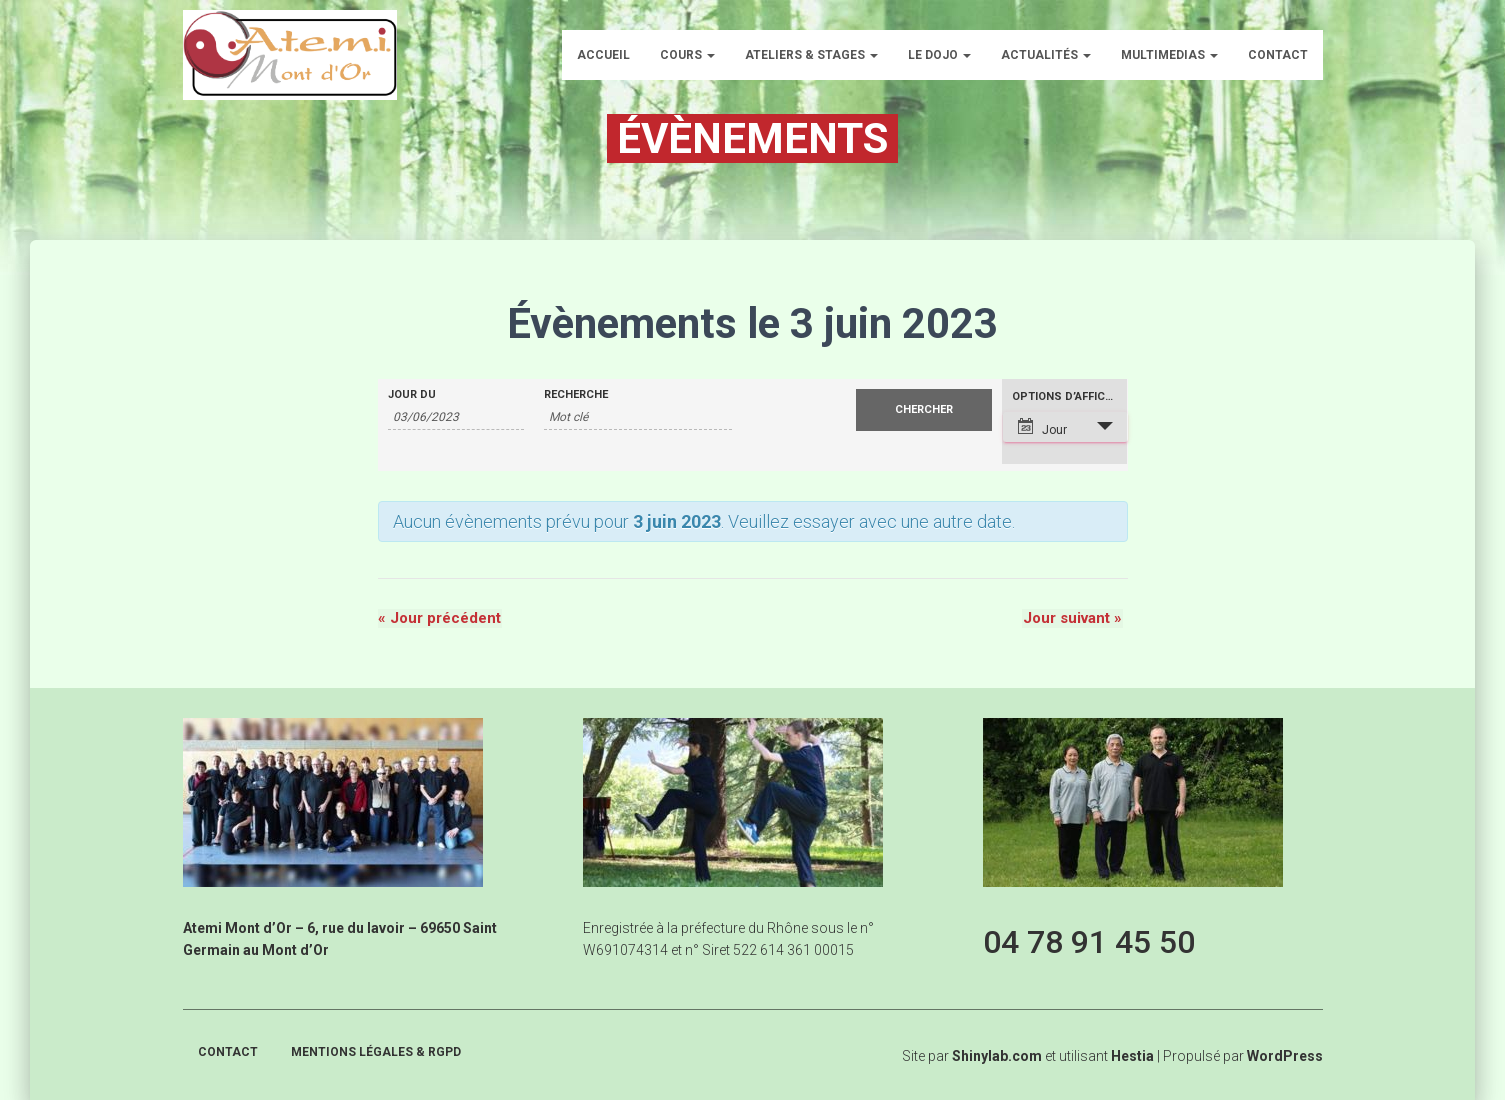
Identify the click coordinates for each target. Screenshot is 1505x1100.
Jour (1042, 427)
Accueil (603, 55)
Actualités (1046, 55)
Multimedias (1169, 55)
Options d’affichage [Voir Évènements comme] (1069, 396)
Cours (687, 55)
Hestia (1132, 1056)
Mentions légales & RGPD (376, 1052)
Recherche (576, 394)
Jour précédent (439, 619)
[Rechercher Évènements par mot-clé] (638, 417)
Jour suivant (1073, 619)
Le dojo (939, 55)
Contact (1278, 55)
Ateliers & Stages (811, 55)
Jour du (412, 394)
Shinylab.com (997, 1056)
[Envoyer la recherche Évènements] (924, 410)
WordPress (1285, 1056)
